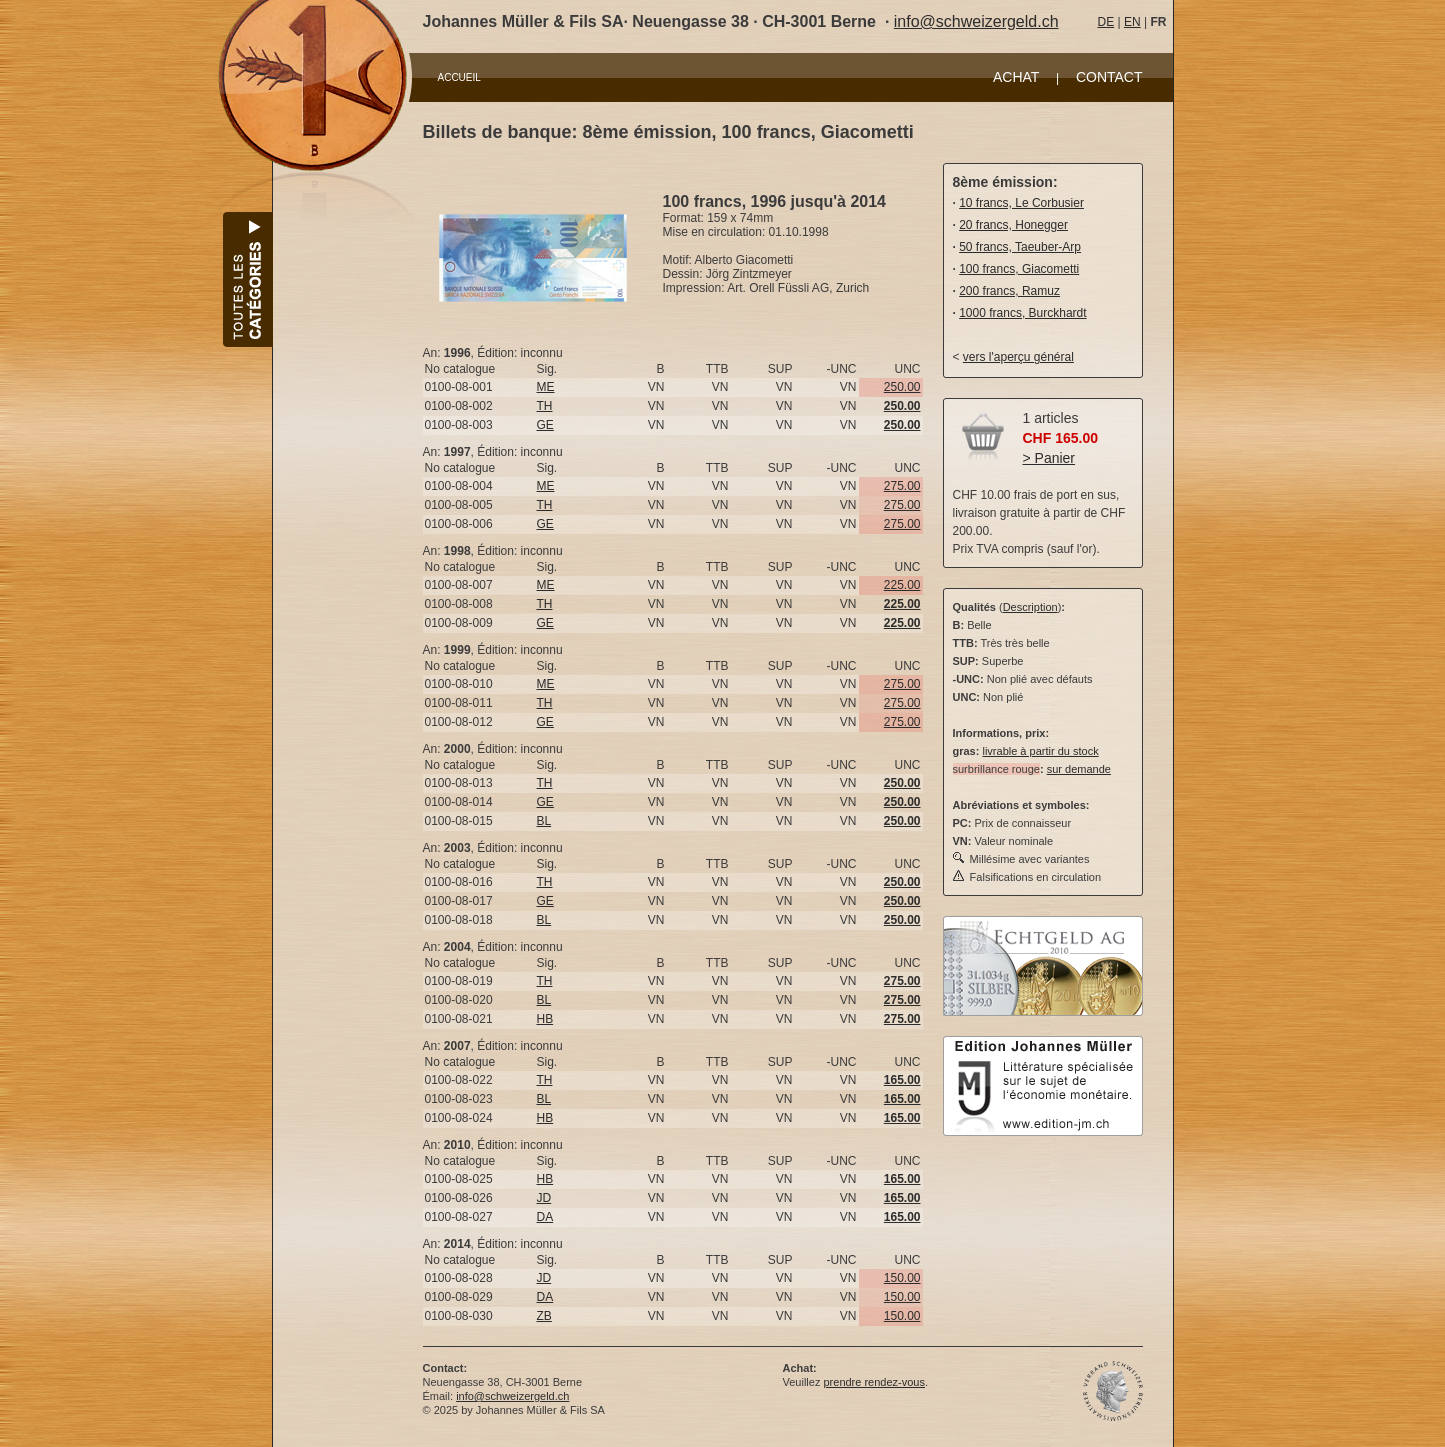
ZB (544, 1316)
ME (546, 387)
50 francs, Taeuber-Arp (1020, 247)
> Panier (1049, 458)
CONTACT (1109, 77)
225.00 (902, 585)
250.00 (902, 387)
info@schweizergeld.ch (976, 21)
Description (1030, 607)
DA (545, 1217)
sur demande (1079, 769)
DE (1106, 22)
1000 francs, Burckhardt (1022, 313)
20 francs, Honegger (1013, 225)
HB (545, 1019)
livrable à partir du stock (1040, 751)
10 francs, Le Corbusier (1021, 203)
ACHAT (1016, 77)
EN (1132, 22)
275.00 (902, 486)
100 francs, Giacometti (1019, 269)
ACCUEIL (459, 77)
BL (544, 821)
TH (545, 406)
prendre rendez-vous (874, 1382)
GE (545, 425)
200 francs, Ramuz (1009, 291)
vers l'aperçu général (1018, 357)
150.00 (902, 1278)
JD (544, 1198)
